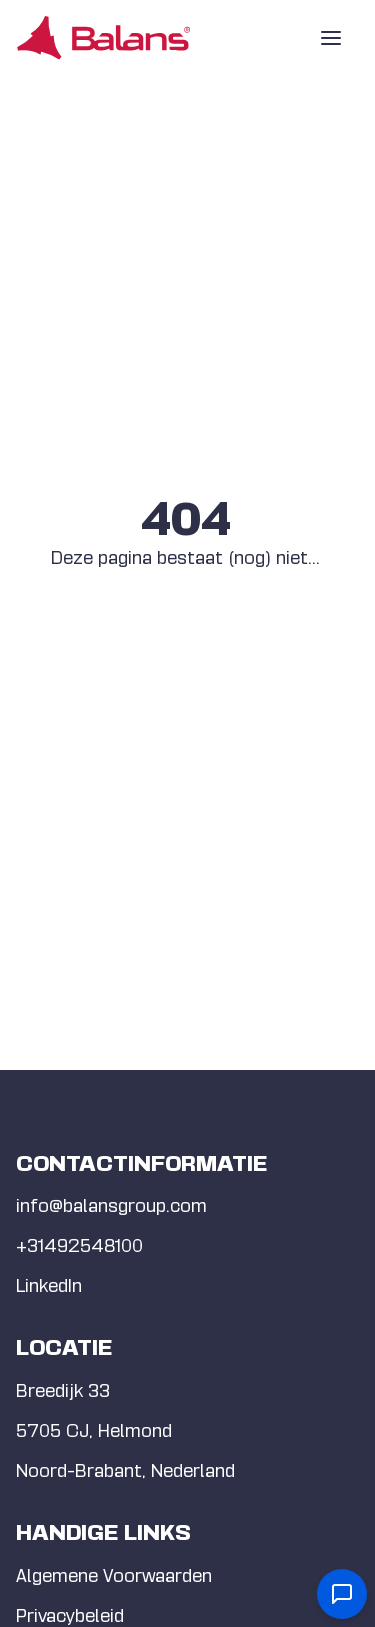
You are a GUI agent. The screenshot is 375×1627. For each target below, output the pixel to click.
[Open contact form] (342, 1594)
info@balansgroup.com (111, 1205)
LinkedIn (49, 1285)
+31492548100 (79, 1245)
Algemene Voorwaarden (114, 1575)
